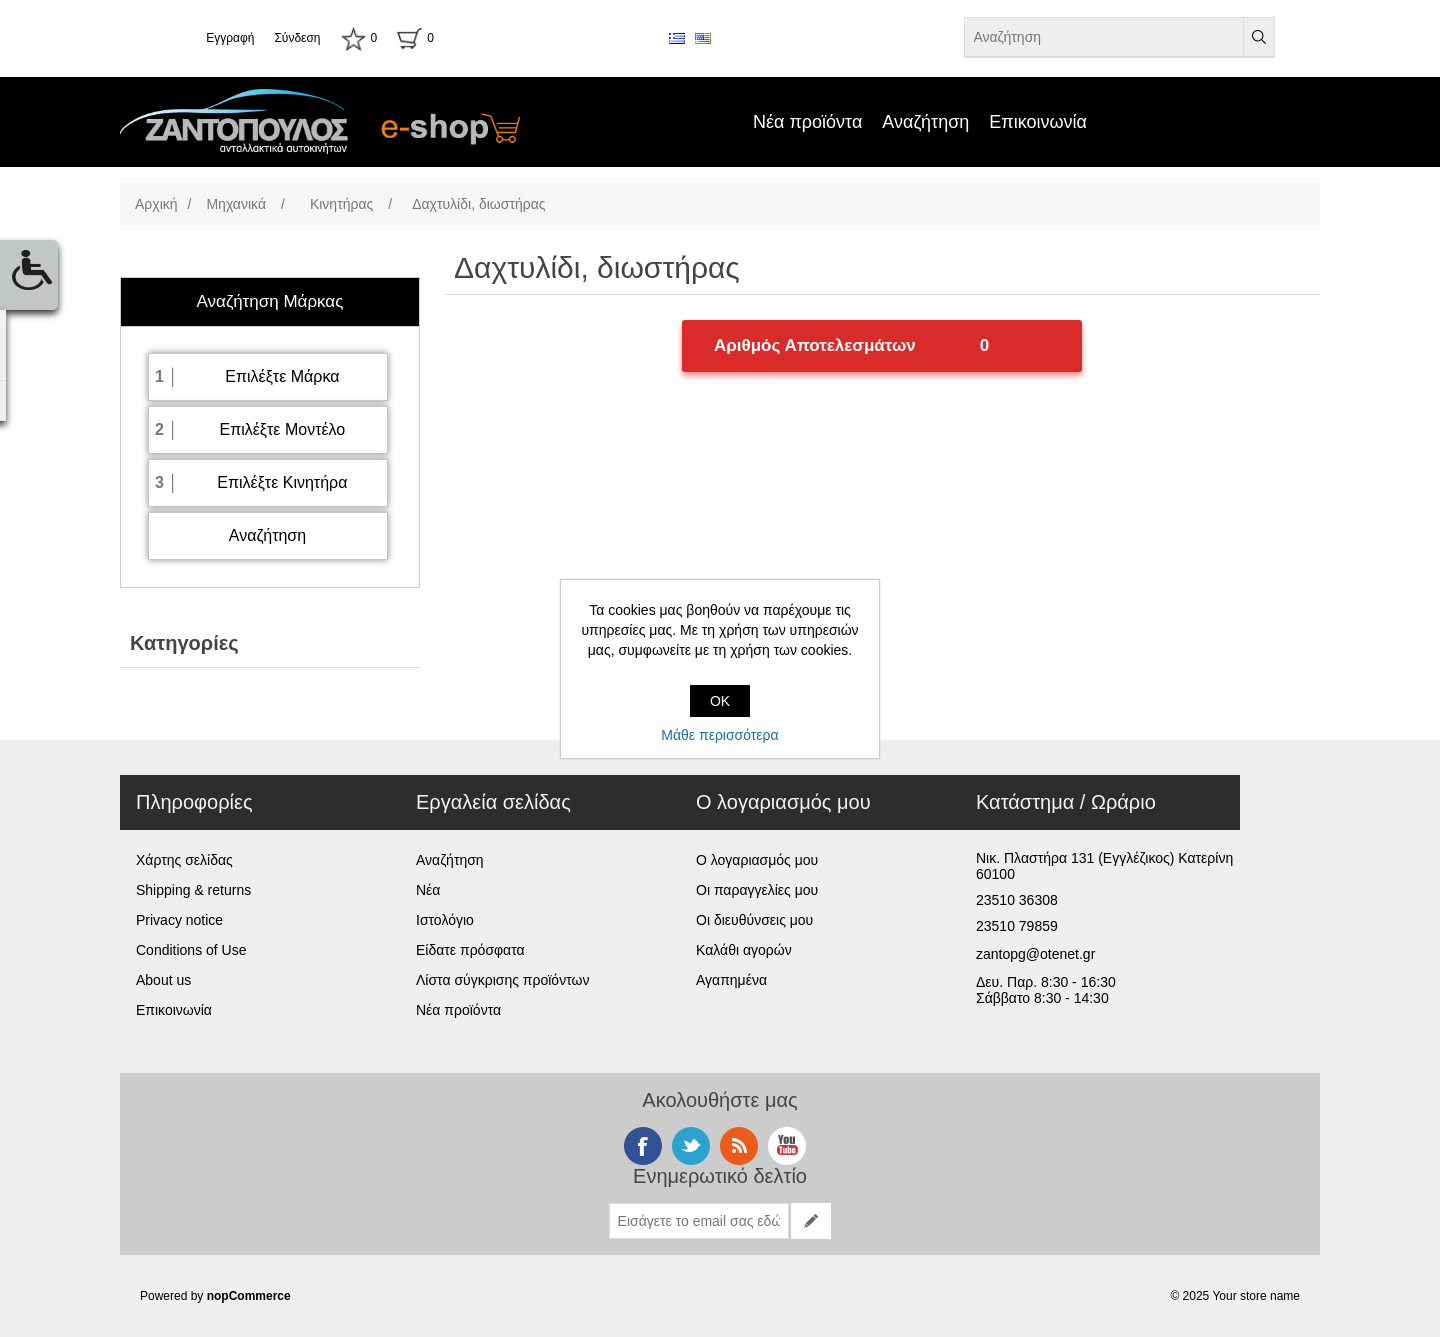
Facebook (643, 1146)
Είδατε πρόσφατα (470, 950)
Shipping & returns (193, 890)
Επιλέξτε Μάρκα (282, 376)
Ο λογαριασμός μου (757, 860)
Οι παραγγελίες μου (757, 890)
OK (720, 701)
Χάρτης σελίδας (184, 860)
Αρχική (156, 204)
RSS (739, 1146)
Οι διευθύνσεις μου (754, 920)
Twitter (691, 1146)
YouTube (787, 1146)
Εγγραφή (230, 38)
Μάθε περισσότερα (719, 735)
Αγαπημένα (731, 980)
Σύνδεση (297, 38)
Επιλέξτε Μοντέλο (282, 429)
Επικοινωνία (1038, 122)
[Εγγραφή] (699, 1221)
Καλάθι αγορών (744, 950)
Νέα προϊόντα (807, 122)
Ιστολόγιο (445, 920)
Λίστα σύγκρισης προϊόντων (502, 980)
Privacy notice (179, 920)
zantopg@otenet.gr (1035, 954)
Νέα (428, 890)
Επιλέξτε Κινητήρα (282, 482)
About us (163, 980)
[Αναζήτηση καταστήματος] (1104, 37)
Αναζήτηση (925, 122)
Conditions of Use (191, 950)
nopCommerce (249, 1296)
